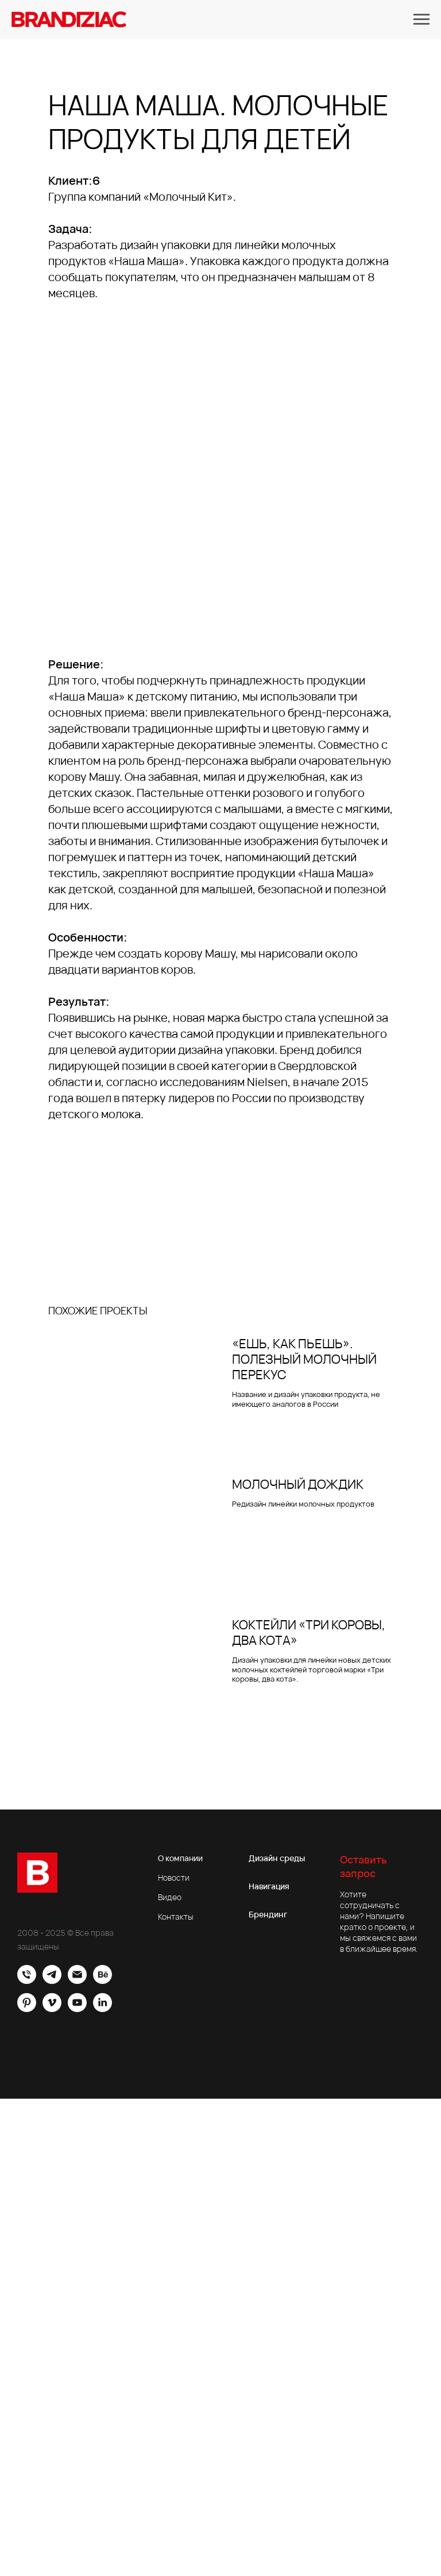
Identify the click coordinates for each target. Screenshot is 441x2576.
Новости (173, 1877)
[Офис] (26, 1981)
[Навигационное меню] (421, 19)
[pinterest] (26, 2009)
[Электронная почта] (77, 1981)
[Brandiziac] (51, 1981)
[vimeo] (51, 2009)
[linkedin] (102, 2009)
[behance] (102, 1981)
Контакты (176, 1916)
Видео (169, 1897)
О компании (180, 1858)
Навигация (269, 1886)
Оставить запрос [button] (363, 1866)
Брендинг (268, 1914)
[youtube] (77, 2009)
